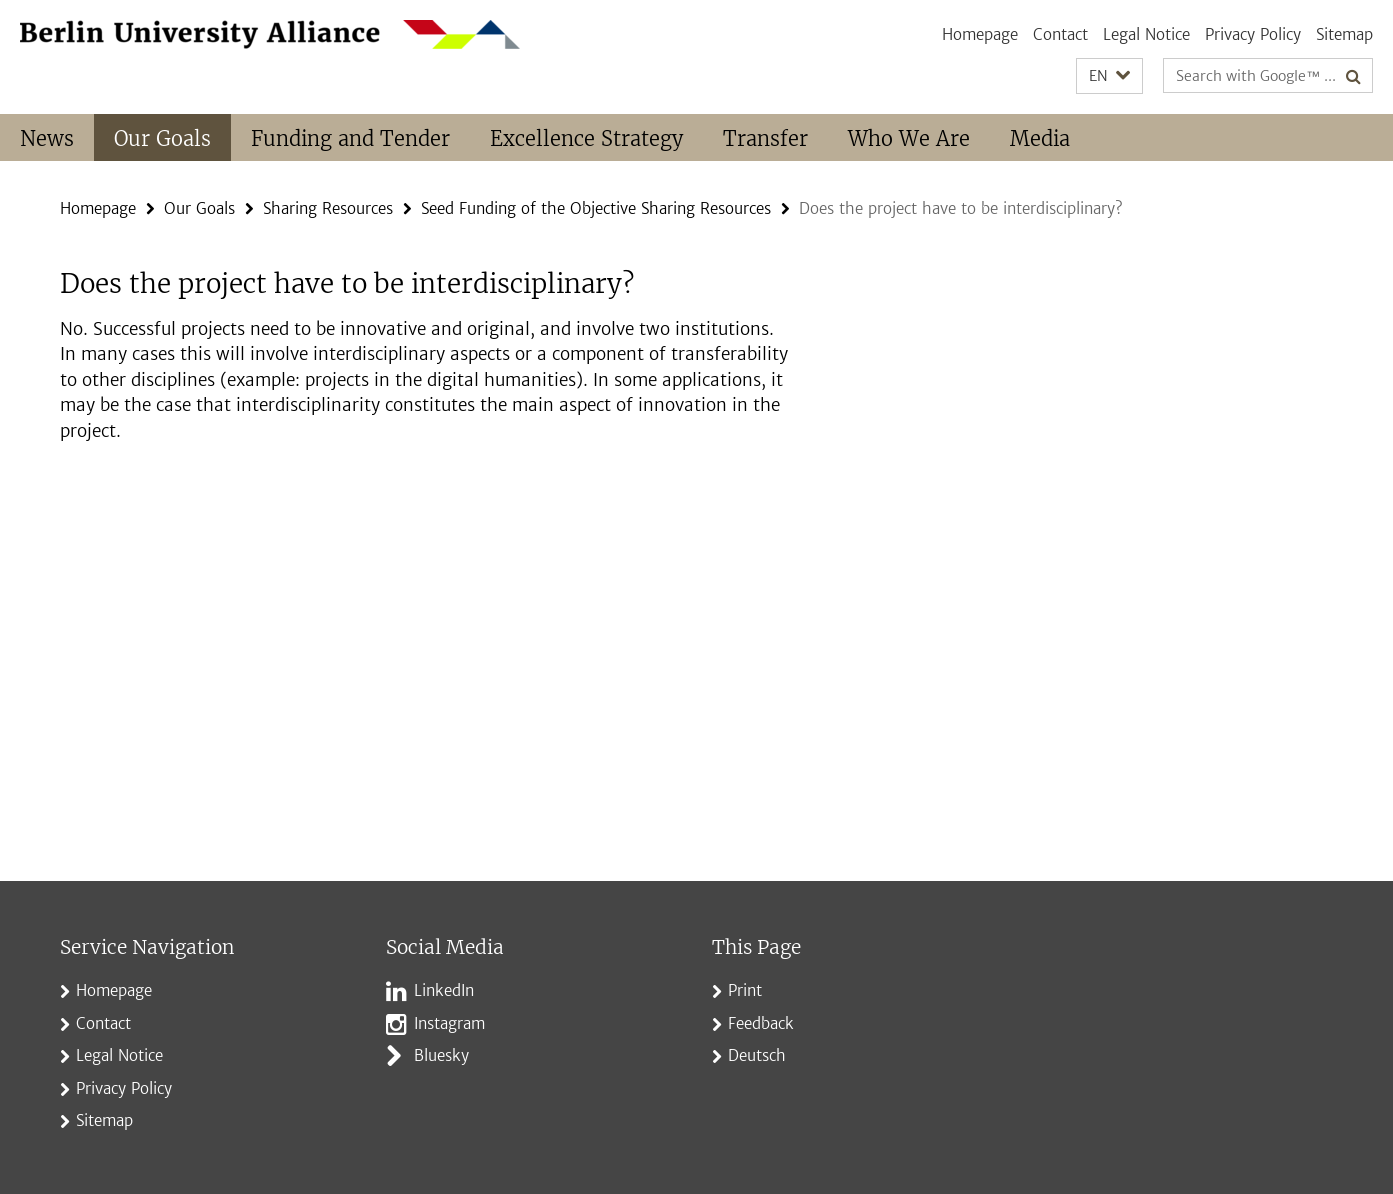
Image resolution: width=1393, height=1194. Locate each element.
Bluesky (441, 1055)
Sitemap (1344, 34)
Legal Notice (1146, 34)
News (47, 138)
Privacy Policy (1253, 34)
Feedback (761, 1023)
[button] (1109, 76)
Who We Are (909, 138)
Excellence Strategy (586, 138)
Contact (1060, 34)
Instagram (449, 1023)
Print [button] (745, 990)
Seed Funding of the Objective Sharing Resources (596, 208)
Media (1040, 138)
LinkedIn (444, 990)
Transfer (765, 138)
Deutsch (757, 1055)
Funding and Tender (350, 138)
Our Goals (162, 138)
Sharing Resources (328, 208)
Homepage (980, 34)
